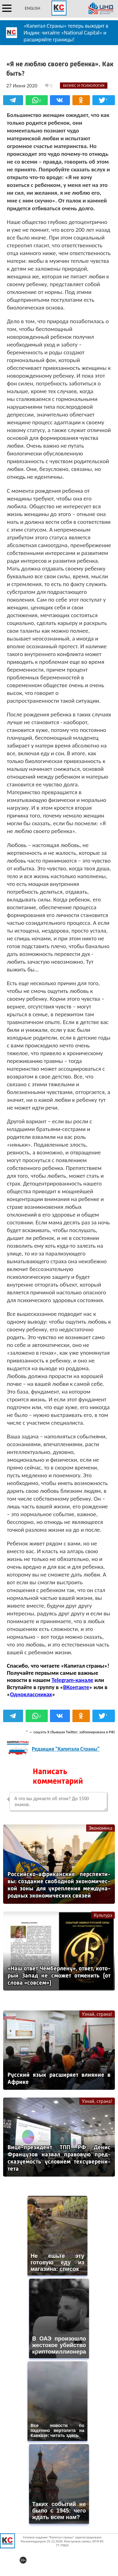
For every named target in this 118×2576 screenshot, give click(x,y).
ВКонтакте (76, 1687)
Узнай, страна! (97, 2014)
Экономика (100, 1828)
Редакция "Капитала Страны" (66, 1749)
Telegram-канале (72, 1680)
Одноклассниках (31, 1694)
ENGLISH (32, 8)
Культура (103, 1915)
